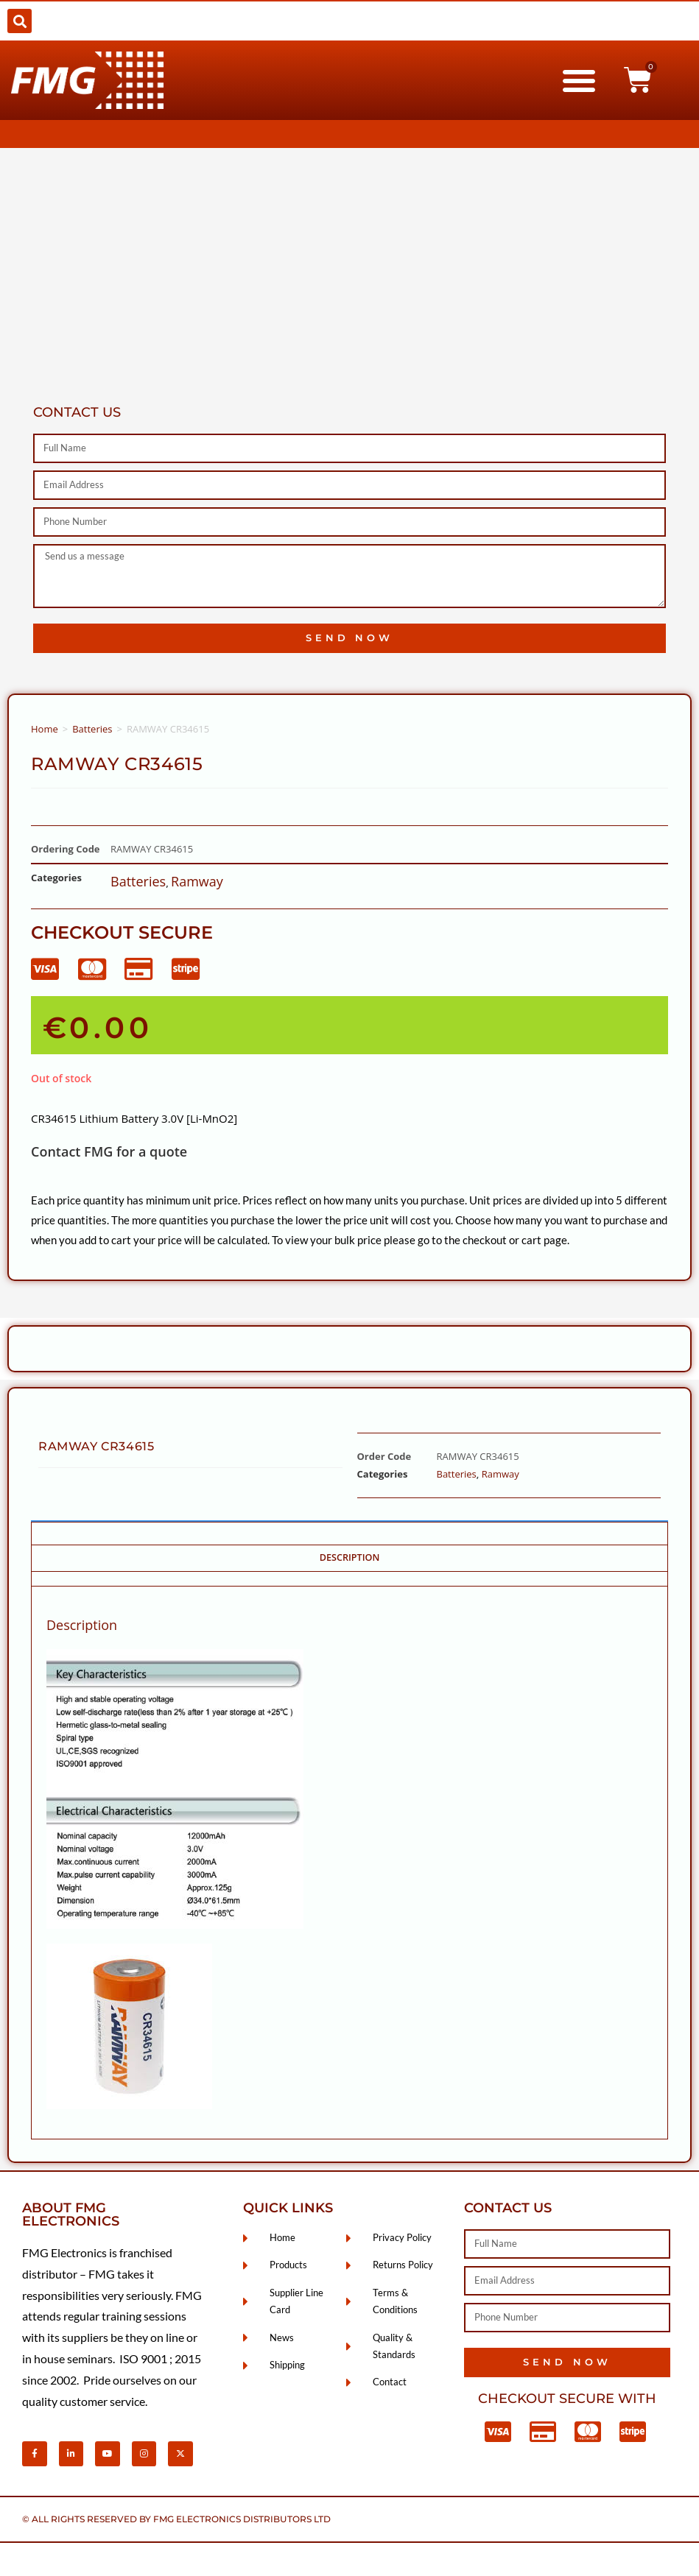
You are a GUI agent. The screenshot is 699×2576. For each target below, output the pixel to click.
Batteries (92, 728)
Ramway (197, 881)
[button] (19, 21)
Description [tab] (350, 1557)
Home (44, 728)
